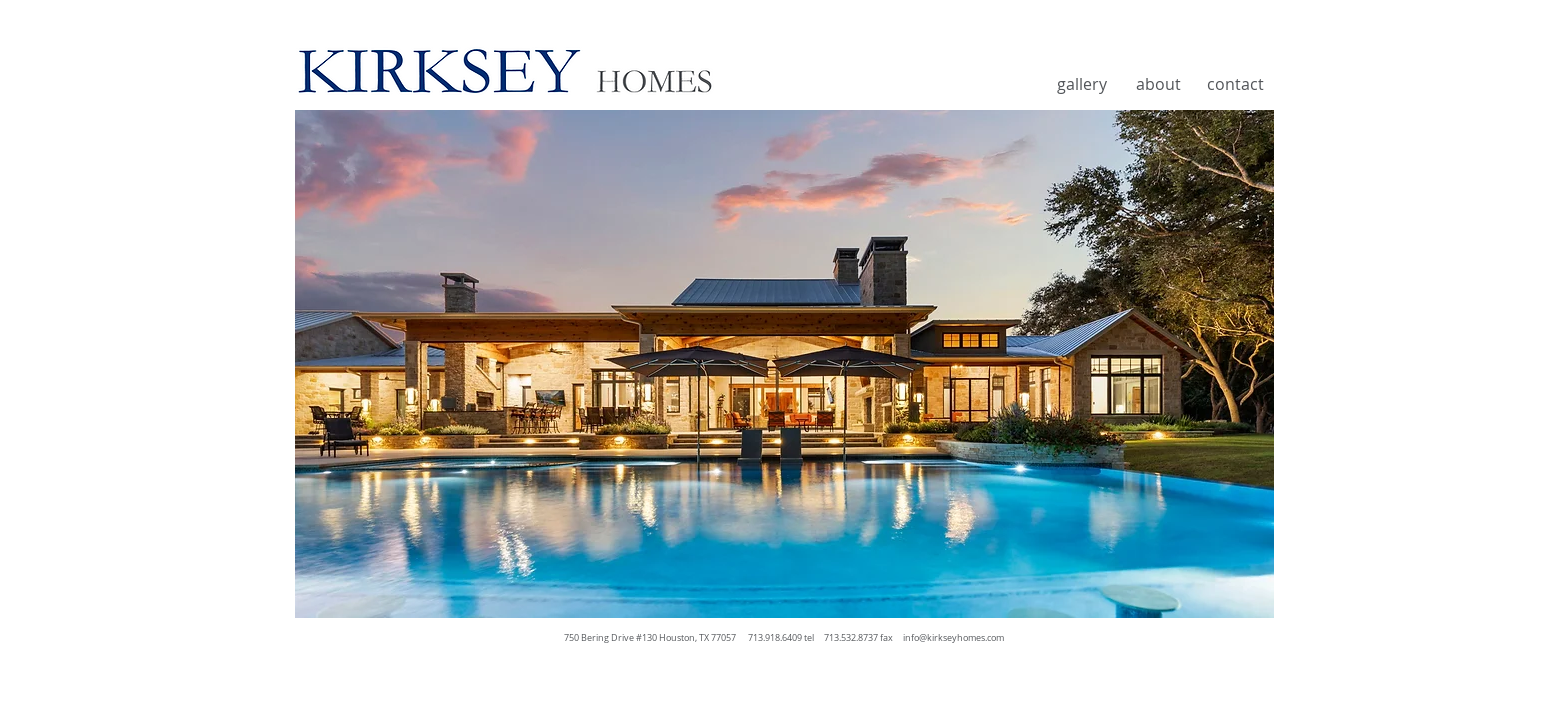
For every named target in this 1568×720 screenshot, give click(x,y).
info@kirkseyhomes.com (953, 638)
